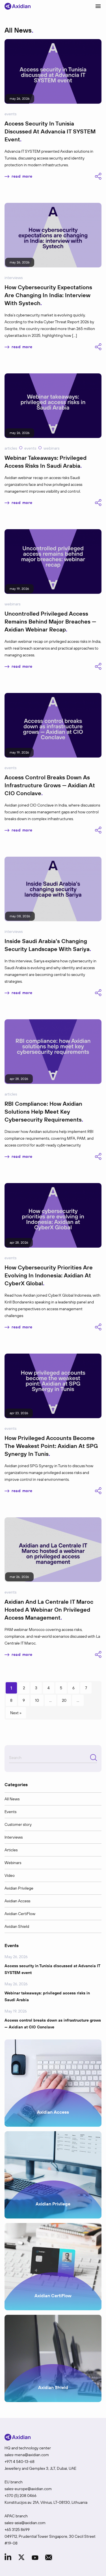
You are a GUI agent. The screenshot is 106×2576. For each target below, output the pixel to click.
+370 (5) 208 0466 (20, 2495)
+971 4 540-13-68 (19, 2461)
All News (12, 1798)
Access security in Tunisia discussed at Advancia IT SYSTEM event (52, 1969)
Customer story (18, 1824)
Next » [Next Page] (15, 1712)
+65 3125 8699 (17, 2529)
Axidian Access (17, 1900)
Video (10, 1875)
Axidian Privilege (19, 1888)
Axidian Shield (17, 1926)
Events (10, 113)
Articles (11, 448)
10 (37, 1700)
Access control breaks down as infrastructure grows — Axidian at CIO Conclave (53, 2024)
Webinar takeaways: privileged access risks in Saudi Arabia (47, 1996)
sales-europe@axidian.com (28, 2488)
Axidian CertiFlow (20, 1913)
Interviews (14, 277)
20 (64, 1700)
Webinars (51, 448)
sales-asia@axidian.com (25, 2522)
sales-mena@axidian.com (27, 2454)
